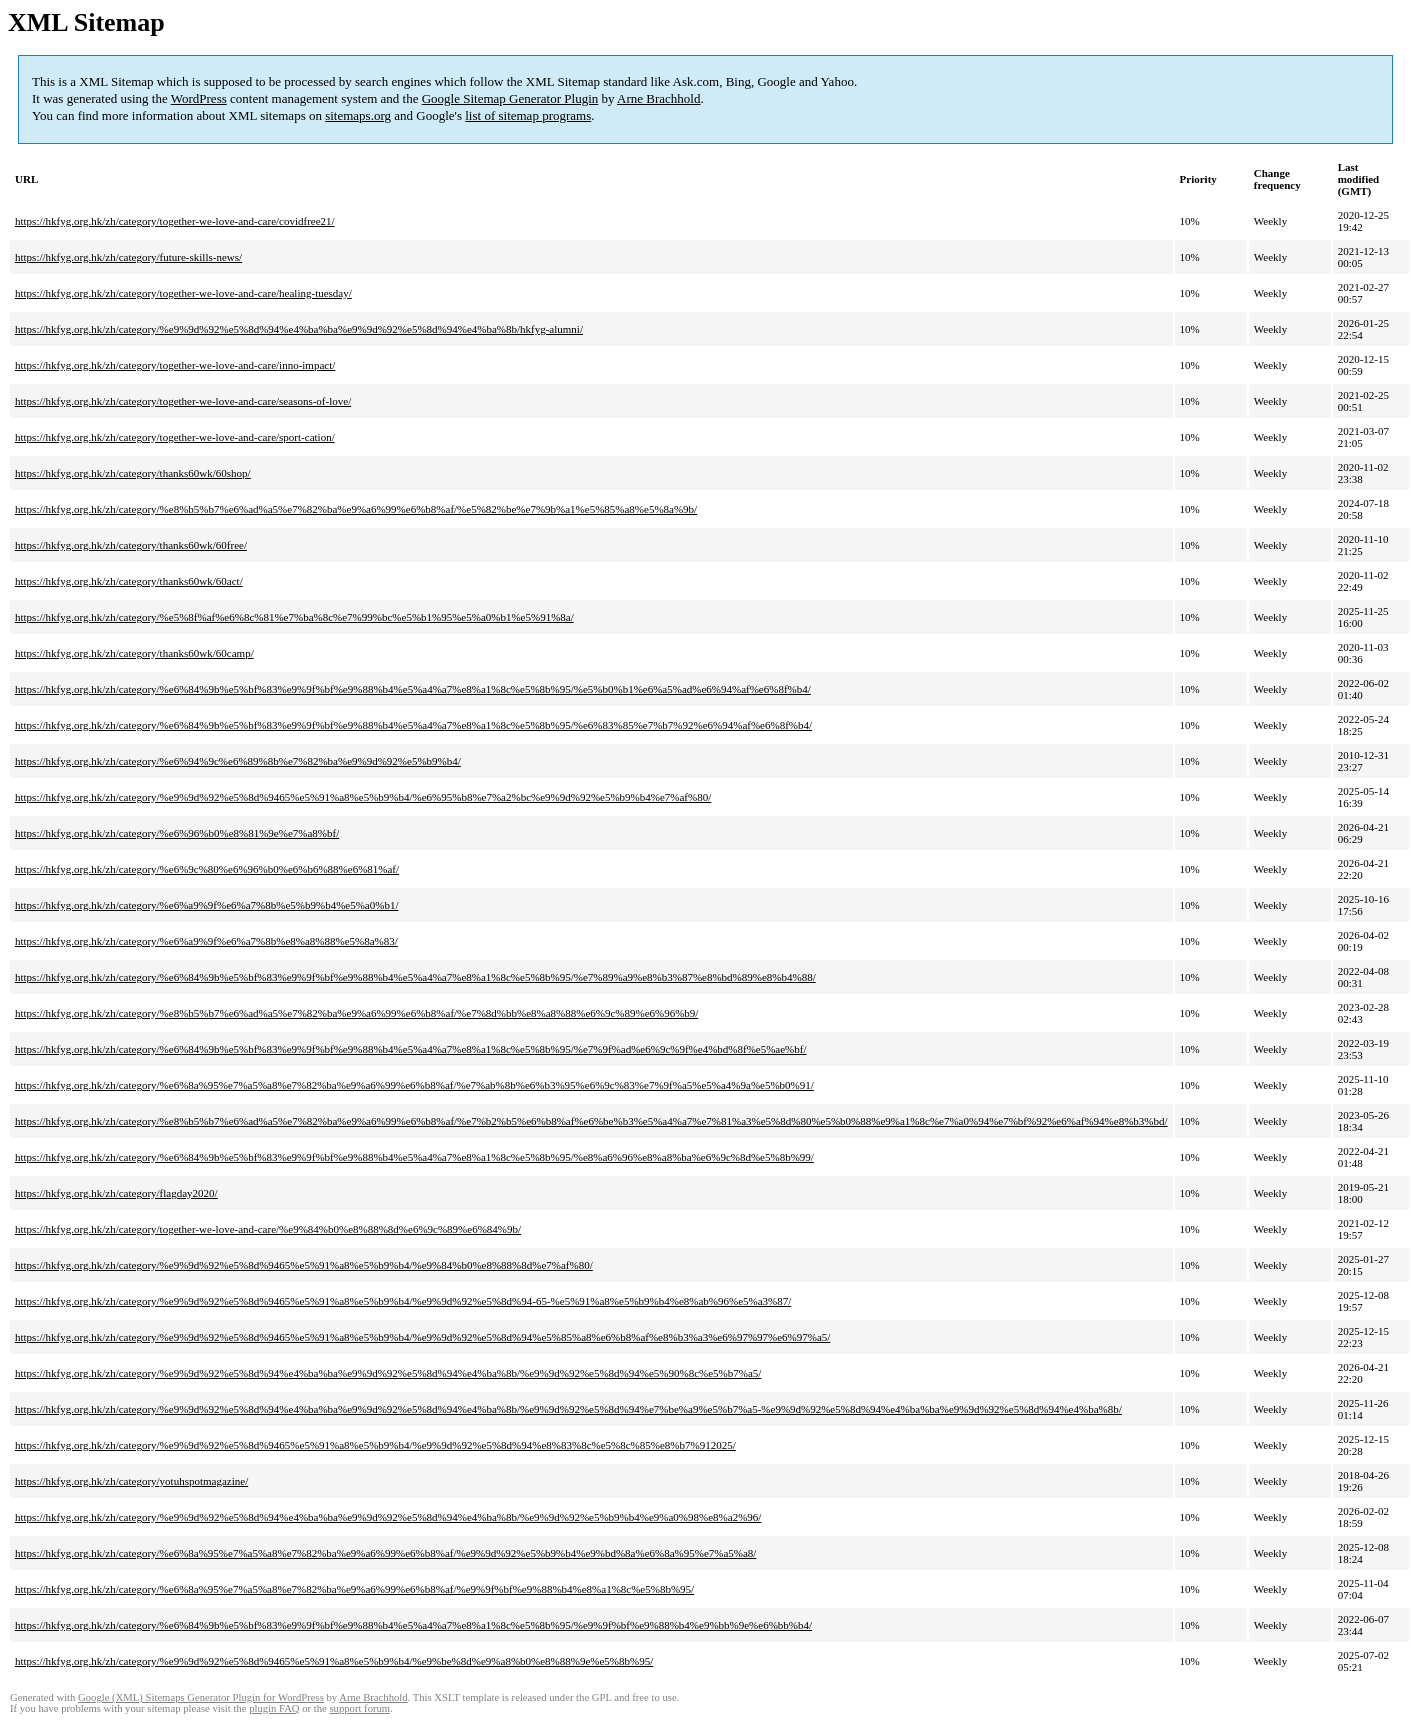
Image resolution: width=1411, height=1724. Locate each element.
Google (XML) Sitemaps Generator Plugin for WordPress (201, 1697)
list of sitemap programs (528, 115)
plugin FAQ (274, 1708)
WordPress (199, 98)
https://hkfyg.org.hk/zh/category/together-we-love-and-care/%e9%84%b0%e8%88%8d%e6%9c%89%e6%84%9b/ (268, 1229)
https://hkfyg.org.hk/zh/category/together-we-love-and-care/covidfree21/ (175, 221)
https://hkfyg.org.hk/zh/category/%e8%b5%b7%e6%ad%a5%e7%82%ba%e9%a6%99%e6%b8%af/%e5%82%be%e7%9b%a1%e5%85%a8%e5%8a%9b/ (356, 509)
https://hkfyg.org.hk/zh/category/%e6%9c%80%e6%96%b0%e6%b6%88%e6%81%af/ (207, 869)
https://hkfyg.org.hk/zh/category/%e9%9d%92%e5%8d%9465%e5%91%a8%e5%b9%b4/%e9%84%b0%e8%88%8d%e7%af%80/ (304, 1265)
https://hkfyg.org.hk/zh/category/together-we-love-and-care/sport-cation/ (175, 437)
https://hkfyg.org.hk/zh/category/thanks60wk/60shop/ (133, 473)
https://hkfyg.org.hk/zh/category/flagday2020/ (116, 1193)
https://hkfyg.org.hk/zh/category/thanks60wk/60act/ (129, 581)
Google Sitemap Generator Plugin (510, 98)
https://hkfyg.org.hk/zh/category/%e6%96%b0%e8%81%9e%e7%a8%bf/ (177, 833)
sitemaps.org (358, 115)
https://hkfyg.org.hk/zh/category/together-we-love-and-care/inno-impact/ (175, 365)
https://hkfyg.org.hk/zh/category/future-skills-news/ (128, 257)
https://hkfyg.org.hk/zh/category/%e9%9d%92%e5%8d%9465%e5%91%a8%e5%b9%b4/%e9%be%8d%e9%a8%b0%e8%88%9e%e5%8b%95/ (334, 1661)
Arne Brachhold (658, 98)
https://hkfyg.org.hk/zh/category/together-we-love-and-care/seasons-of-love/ (183, 401)
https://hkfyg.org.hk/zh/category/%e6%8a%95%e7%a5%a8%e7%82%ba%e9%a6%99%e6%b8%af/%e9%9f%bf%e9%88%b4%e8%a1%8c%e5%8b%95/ (354, 1589)
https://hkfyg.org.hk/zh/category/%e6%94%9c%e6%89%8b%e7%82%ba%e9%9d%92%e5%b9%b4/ (238, 761)
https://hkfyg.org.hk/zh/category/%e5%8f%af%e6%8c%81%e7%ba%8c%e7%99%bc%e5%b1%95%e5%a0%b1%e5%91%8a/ (294, 617)
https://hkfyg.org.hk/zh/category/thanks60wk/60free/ (131, 545)
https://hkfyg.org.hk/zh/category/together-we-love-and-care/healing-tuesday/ (183, 293)
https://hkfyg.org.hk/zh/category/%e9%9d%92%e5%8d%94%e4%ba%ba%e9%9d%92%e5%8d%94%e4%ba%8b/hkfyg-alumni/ (299, 329)
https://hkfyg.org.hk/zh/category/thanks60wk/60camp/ (134, 653)
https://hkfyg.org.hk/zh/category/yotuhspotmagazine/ (131, 1481)
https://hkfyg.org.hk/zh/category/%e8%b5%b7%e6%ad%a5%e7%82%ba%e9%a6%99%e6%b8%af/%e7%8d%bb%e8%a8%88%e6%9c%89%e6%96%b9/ (356, 1013)
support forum (359, 1708)
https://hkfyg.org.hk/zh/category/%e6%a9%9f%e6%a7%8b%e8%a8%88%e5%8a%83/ (206, 941)
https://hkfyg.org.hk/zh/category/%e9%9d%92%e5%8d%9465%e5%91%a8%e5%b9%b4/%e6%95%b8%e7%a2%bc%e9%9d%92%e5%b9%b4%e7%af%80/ (363, 797)
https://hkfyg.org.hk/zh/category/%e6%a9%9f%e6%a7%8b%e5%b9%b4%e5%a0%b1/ (206, 905)
